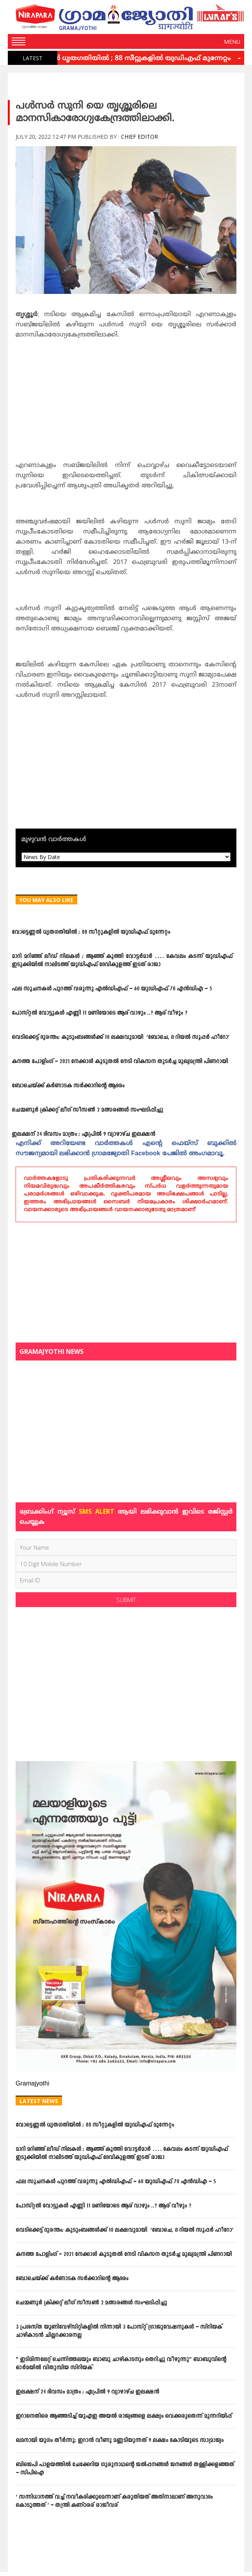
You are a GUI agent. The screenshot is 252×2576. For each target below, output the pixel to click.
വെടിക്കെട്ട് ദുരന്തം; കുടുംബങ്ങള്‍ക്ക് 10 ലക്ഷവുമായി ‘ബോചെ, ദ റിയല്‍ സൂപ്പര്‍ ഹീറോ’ (120, 1037)
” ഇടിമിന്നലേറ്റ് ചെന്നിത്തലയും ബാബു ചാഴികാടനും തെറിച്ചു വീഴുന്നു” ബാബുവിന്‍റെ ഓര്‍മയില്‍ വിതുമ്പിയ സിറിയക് (121, 2364)
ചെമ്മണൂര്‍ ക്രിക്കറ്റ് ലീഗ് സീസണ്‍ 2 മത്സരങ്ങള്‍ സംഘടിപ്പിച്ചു (87, 1110)
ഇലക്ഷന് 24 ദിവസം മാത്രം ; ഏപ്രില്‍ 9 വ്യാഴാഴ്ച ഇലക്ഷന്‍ (83, 1134)
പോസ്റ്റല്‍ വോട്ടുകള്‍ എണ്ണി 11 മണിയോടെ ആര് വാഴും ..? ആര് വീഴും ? (99, 1013)
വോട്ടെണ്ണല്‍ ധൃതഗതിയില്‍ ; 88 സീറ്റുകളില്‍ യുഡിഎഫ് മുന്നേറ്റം (125, 58)
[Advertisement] (126, 402)
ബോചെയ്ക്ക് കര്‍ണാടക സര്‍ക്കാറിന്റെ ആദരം (68, 1086)
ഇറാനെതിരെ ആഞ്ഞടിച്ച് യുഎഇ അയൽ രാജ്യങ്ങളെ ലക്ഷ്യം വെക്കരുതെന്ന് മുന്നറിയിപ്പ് (124, 2416)
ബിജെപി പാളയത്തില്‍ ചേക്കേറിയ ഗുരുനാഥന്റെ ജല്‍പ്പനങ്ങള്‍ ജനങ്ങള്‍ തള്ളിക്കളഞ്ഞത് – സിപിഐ (125, 2469)
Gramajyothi (32, 2084)
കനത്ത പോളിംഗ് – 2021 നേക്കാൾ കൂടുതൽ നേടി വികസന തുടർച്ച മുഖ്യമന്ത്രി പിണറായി (120, 1062)
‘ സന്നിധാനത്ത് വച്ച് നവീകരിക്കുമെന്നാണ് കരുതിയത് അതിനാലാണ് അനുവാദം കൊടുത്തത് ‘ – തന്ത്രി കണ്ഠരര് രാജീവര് (114, 2501)
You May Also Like (46, 900)
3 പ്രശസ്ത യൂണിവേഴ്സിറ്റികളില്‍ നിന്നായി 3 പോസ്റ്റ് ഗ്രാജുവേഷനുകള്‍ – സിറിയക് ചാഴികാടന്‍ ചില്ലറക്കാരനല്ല (119, 2331)
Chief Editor (139, 136)
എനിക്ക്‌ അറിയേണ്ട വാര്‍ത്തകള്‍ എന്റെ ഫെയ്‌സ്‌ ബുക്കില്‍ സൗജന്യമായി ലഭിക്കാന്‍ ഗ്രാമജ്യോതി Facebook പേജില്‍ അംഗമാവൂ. (126, 1149)
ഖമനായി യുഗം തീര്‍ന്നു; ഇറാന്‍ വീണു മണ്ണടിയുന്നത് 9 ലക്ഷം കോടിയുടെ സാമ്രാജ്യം (120, 2440)
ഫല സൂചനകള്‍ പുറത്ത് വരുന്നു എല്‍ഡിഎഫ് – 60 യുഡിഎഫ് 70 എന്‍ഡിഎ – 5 (112, 989)
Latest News (39, 2101)
